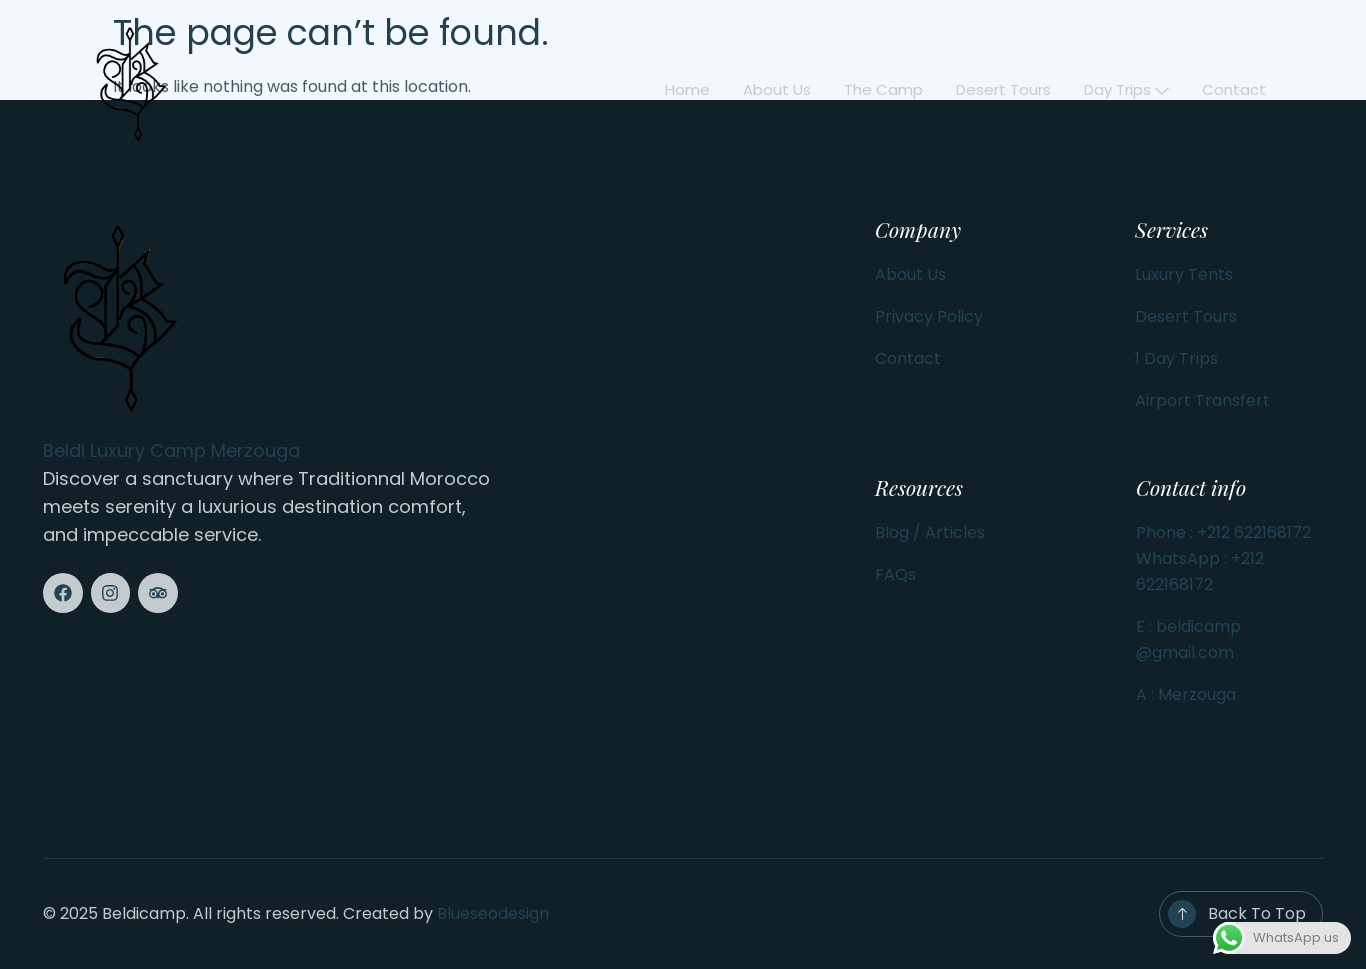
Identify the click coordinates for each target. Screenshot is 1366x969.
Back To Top (1257, 913)
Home (692, 89)
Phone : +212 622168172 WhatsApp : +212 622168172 (1223, 558)
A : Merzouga (1186, 694)
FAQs (895, 574)
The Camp (886, 89)
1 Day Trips (1176, 358)
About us (781, 89)
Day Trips (1127, 89)
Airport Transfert (1202, 400)
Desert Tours (1005, 89)
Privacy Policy (929, 316)
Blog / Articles (930, 532)
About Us (910, 274)
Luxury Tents (1184, 274)
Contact (1234, 89)
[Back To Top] (1182, 914)
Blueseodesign (493, 913)
